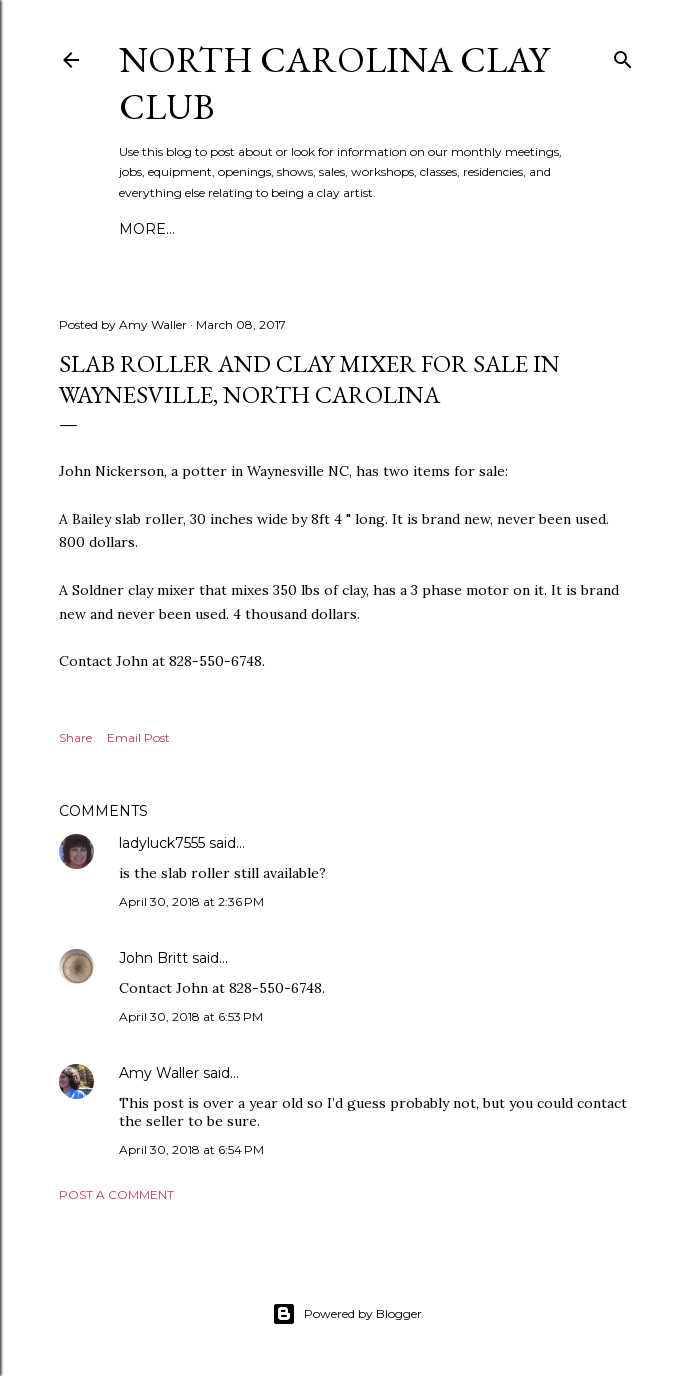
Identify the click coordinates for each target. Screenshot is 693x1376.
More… (147, 229)
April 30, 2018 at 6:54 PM (191, 1149)
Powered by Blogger (347, 1314)
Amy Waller (159, 1073)
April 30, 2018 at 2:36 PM (191, 901)
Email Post (138, 737)
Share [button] (75, 737)
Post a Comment (116, 1194)
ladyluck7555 (162, 843)
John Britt (153, 958)
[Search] (623, 55)
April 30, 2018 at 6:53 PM (191, 1016)
